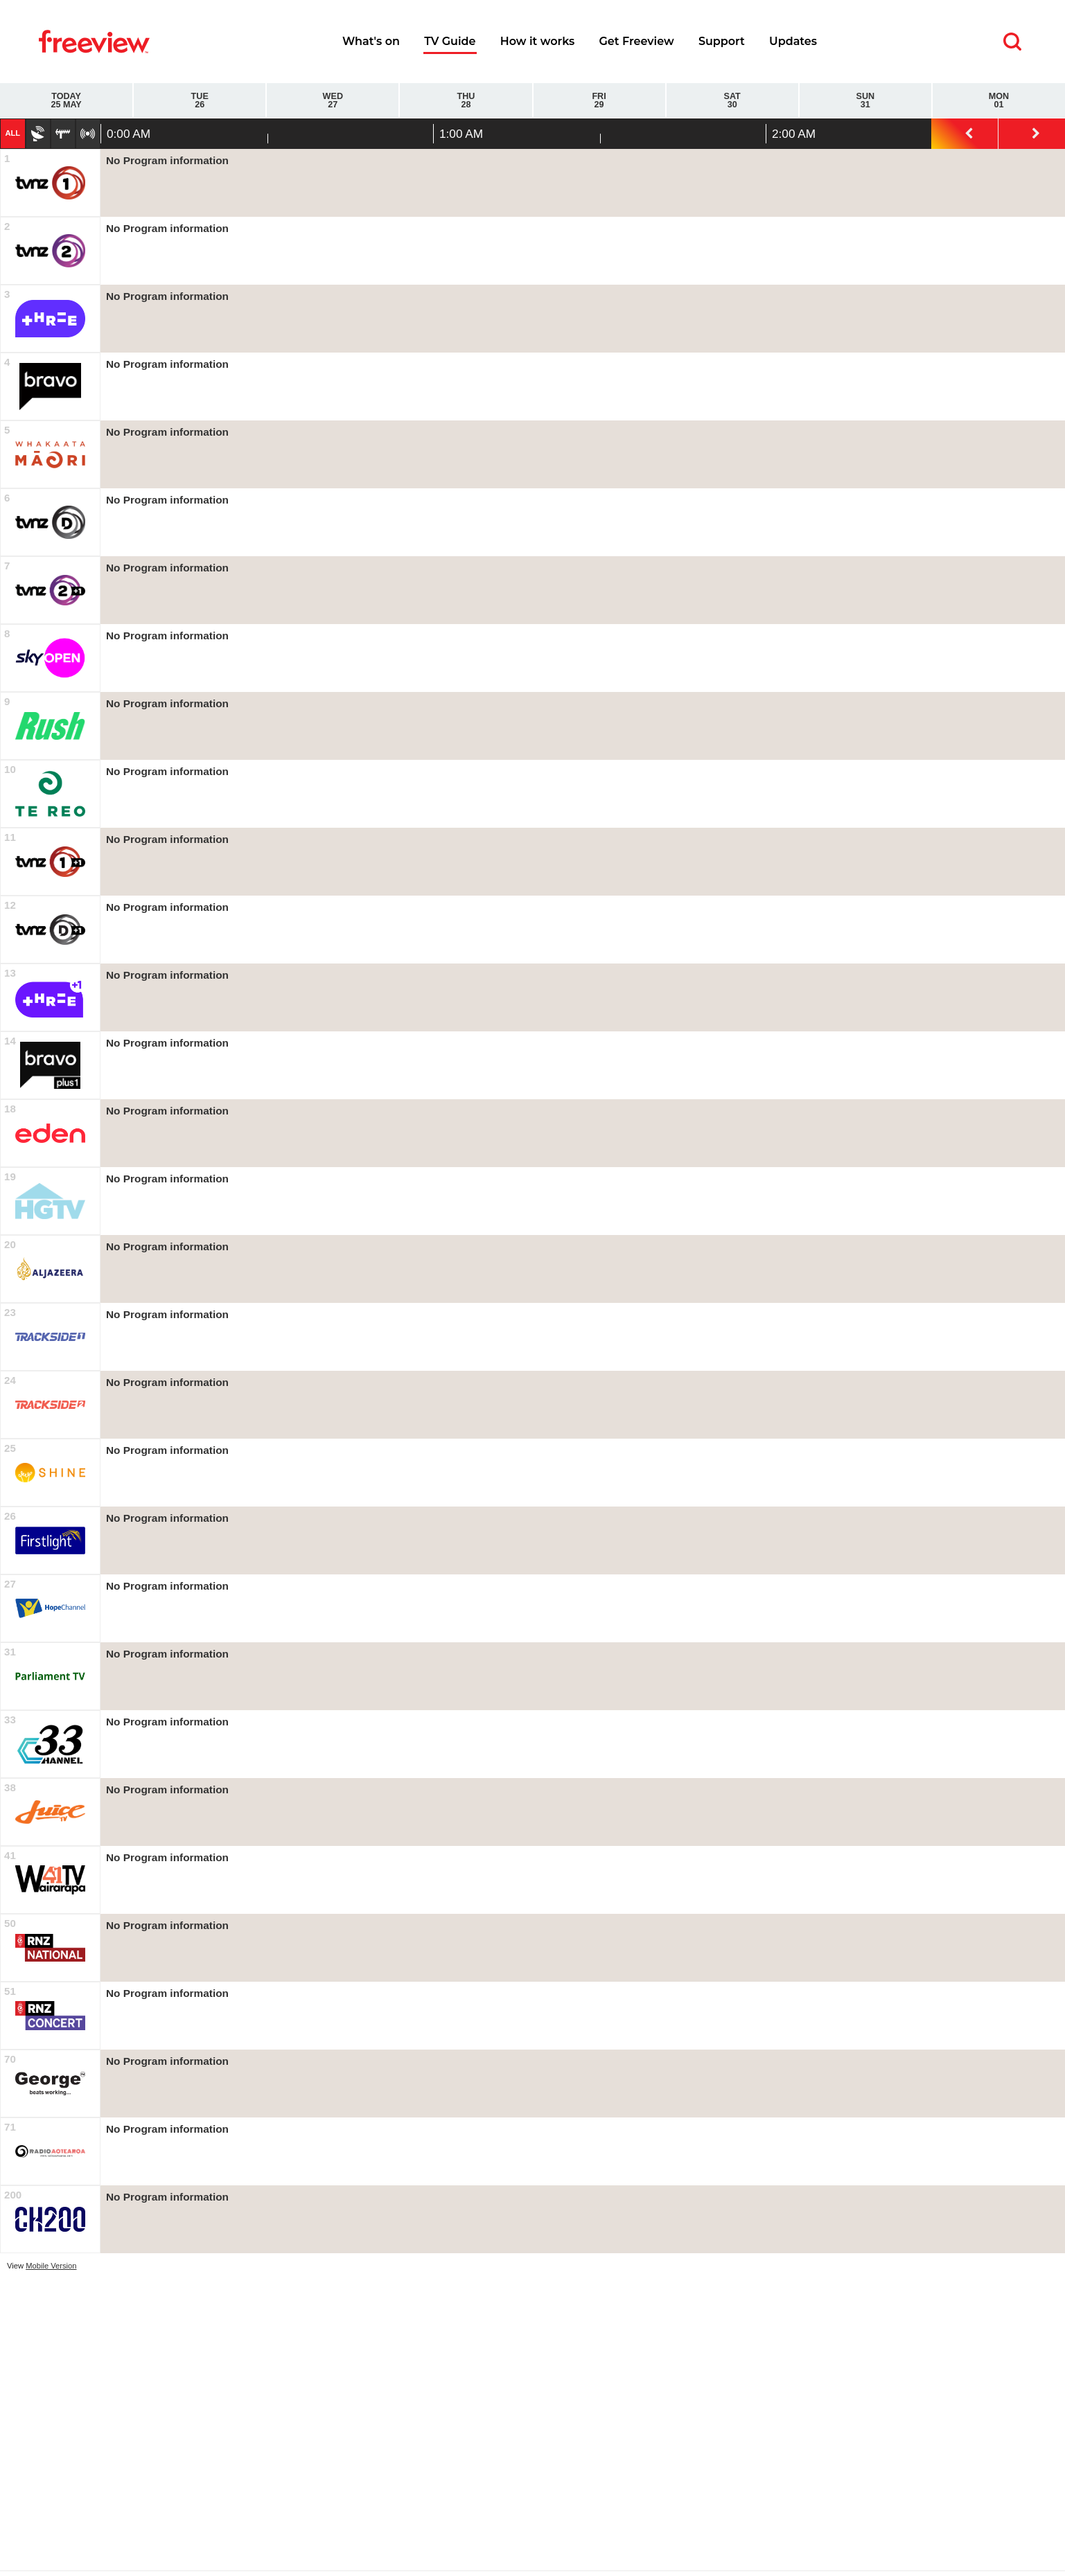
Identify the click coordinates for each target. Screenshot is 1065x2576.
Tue (199, 100)
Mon (999, 100)
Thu (465, 100)
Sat (732, 100)
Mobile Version (51, 2266)
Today (66, 100)
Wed (332, 100)
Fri (599, 100)
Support (721, 41)
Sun (865, 100)
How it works (537, 41)
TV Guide (449, 41)
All (12, 133)
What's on (371, 41)
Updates (793, 41)
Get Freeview (636, 41)
